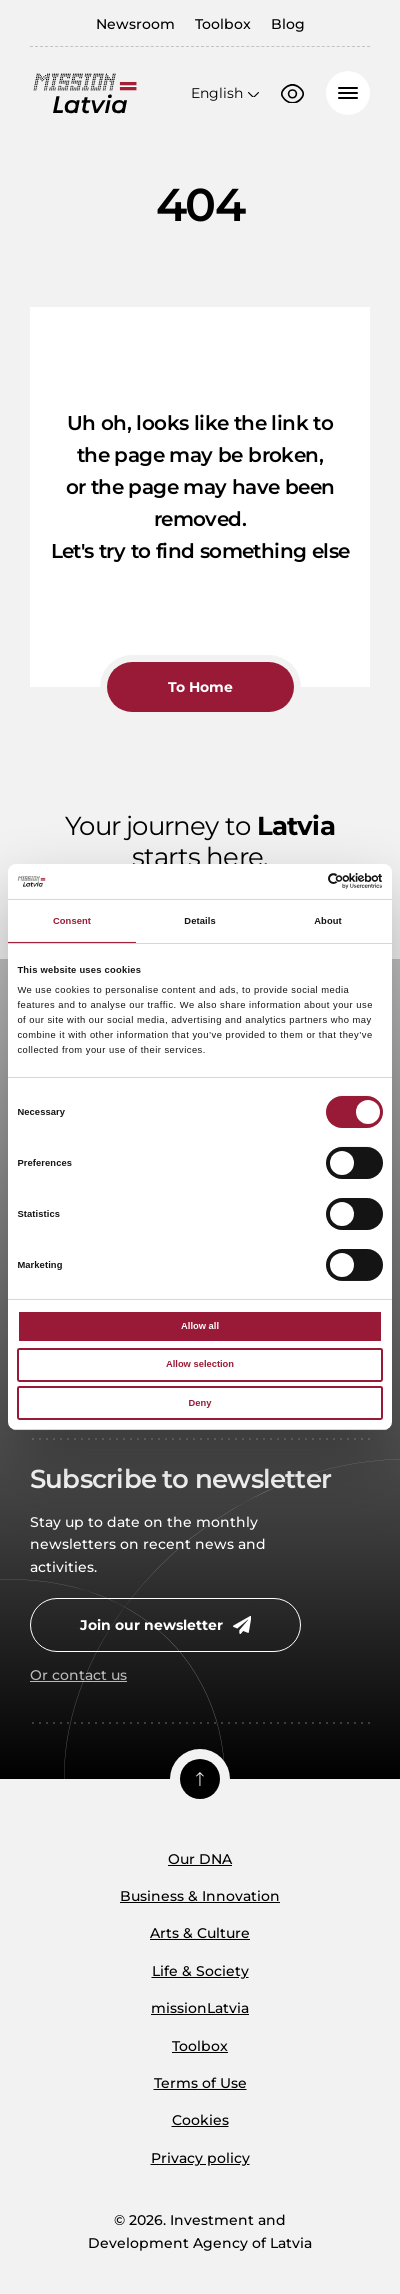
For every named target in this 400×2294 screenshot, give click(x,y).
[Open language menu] (225, 93)
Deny (200, 1403)
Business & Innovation (200, 1896)
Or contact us (78, 1675)
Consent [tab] (72, 921)
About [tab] (328, 921)
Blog (288, 24)
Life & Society (200, 1971)
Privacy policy (200, 2158)
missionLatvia (200, 2008)
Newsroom (135, 24)
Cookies (200, 2120)
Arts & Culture (200, 1933)
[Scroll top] (200, 1779)
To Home (200, 687)
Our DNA (200, 1859)
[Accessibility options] (292, 94)
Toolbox (223, 24)
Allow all (200, 1326)
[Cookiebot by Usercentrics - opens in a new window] (295, 881)
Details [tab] (199, 921)
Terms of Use (200, 2083)
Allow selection (200, 1364)
